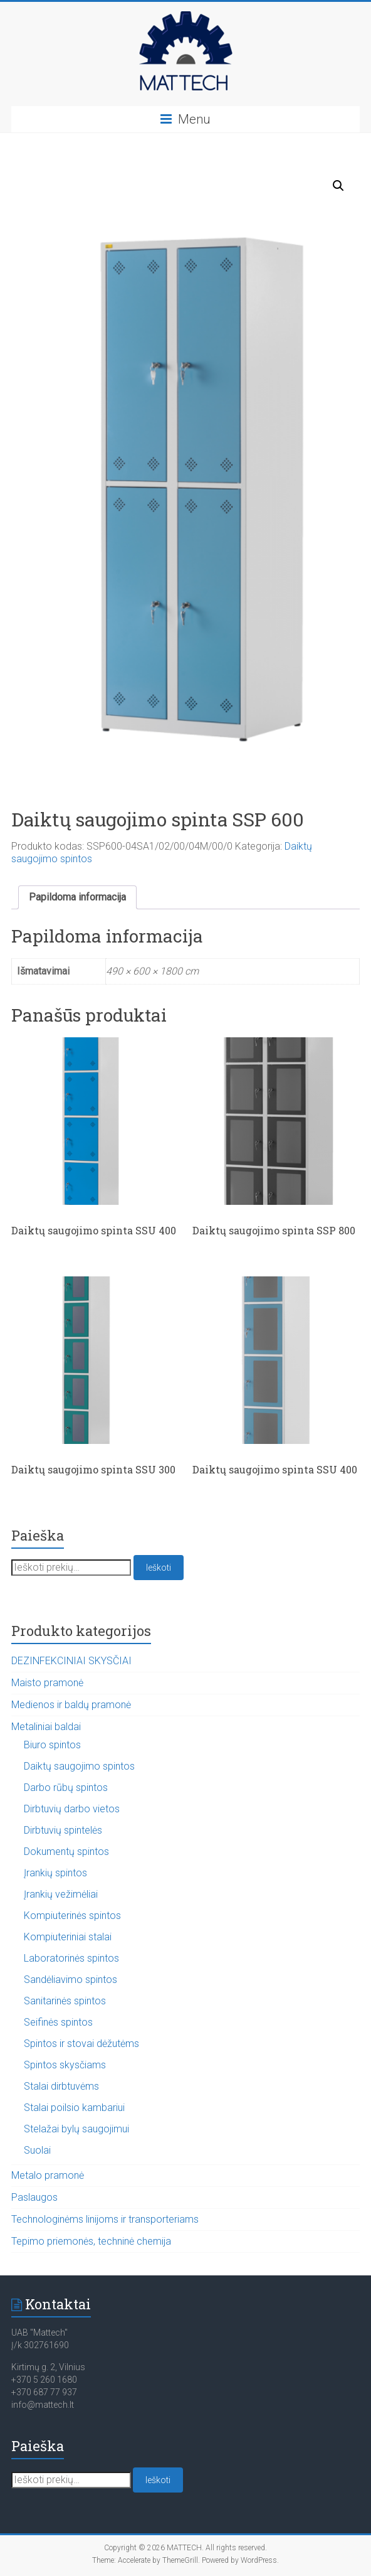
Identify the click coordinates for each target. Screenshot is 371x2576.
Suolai (37, 2150)
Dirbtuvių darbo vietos (72, 1809)
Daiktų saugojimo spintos (79, 1766)
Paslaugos (34, 2197)
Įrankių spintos (55, 1873)
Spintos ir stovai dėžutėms (81, 2044)
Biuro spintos (52, 1745)
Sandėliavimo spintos (70, 1979)
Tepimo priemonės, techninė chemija (91, 2241)
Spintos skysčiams (65, 2065)
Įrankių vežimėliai (61, 1894)
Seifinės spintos (58, 2022)
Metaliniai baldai (46, 1727)
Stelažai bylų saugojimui (76, 2129)
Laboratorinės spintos (71, 1958)
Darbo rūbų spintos (66, 1787)
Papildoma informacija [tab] (77, 897)
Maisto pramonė (47, 1683)
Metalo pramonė (47, 2175)
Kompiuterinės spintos (72, 1915)
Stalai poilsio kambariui (74, 2108)
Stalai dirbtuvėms (61, 2086)
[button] (338, 185)
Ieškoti (158, 1568)
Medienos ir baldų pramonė (71, 1705)
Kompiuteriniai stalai (68, 1937)
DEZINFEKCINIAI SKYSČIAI (71, 1661)
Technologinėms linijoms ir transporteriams (105, 2219)
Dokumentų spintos (66, 1851)
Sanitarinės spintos (65, 2001)
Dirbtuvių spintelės (63, 1830)
